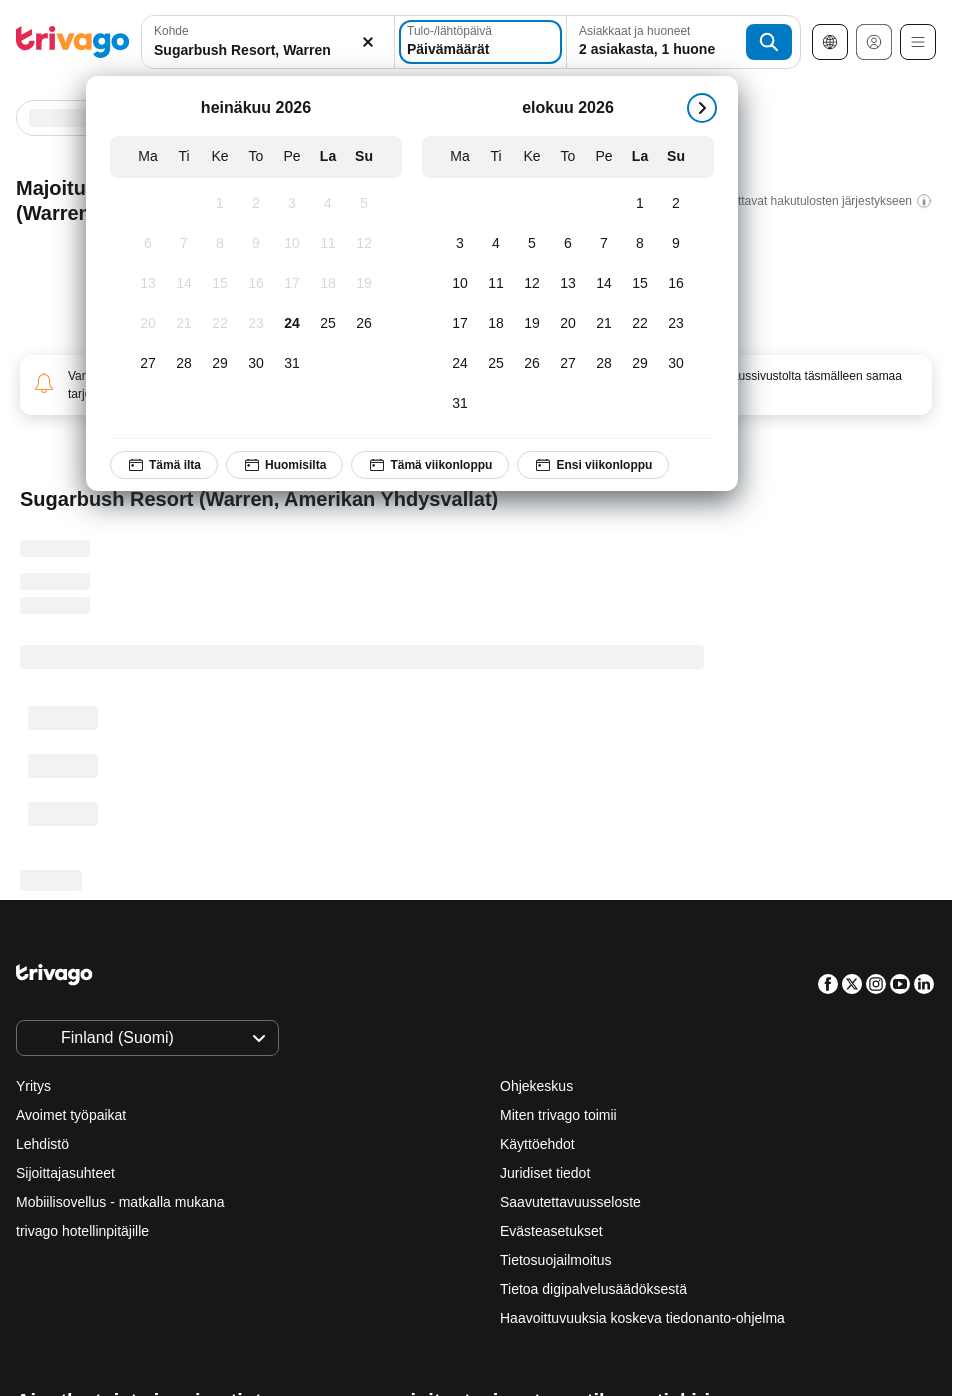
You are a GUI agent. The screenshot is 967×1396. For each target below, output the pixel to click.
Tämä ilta (164, 465)
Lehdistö (42, 1144)
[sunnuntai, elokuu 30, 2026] (676, 364)
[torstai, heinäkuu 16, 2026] (256, 284)
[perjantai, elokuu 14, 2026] (604, 284)
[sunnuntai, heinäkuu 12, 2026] (364, 244)
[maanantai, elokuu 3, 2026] (460, 244)
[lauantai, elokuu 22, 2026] (640, 324)
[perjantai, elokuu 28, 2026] (604, 364)
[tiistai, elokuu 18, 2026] (496, 324)
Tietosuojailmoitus (556, 1260)
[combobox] (268, 42)
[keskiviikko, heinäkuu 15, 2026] (220, 284)
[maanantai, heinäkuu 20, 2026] (148, 324)
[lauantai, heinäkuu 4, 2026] (328, 204)
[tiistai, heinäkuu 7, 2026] (184, 244)
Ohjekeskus (536, 1086)
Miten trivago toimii (558, 1115)
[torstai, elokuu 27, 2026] (568, 364)
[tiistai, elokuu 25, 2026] (496, 364)
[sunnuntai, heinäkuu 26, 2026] (364, 324)
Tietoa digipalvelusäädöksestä (593, 1289)
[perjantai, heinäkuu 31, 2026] (292, 364)
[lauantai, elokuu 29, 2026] (640, 364)
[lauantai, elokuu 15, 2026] (640, 284)
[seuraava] (702, 108)
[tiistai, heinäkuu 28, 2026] (184, 364)
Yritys (33, 1086)
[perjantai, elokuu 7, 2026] (604, 244)
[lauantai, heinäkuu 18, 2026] (328, 284)
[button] (268, 42)
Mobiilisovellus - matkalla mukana (120, 1202)
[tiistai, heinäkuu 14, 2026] (184, 284)
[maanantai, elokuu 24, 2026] (460, 364)
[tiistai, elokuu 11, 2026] (496, 284)
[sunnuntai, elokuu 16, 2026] (676, 284)
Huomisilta (284, 465)
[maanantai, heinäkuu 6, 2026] (148, 244)
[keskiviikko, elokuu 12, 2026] (532, 284)
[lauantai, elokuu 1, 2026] (640, 204)
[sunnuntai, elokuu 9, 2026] (676, 244)
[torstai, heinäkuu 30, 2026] (256, 364)
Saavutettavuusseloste (570, 1202)
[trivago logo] (73, 42)
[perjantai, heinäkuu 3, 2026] (292, 204)
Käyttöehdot (537, 1144)
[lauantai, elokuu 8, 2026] (640, 244)
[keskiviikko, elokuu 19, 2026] (532, 324)
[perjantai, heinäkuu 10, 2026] (292, 244)
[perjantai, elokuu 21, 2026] (604, 324)
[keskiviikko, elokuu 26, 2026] (532, 364)
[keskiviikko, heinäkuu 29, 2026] (220, 364)
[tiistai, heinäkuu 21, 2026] (184, 324)
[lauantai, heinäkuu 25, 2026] (328, 324)
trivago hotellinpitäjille (82, 1231)
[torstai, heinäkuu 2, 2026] (256, 204)
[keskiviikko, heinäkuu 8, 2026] (220, 244)
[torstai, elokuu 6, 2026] (568, 244)
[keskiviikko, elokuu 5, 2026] (532, 244)
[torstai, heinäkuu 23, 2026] (256, 324)
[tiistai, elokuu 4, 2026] (496, 244)
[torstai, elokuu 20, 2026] (568, 324)
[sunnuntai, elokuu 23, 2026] (676, 324)
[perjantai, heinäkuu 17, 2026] (292, 284)
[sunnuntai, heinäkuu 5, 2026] (364, 204)
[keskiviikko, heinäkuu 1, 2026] (220, 204)
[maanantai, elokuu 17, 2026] (460, 324)
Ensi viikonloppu (593, 465)
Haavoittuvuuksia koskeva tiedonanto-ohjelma (642, 1318)
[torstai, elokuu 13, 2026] (568, 284)
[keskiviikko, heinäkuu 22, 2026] (220, 324)
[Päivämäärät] (480, 42)
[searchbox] (268, 50)
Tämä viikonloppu (430, 465)
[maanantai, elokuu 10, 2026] (460, 284)
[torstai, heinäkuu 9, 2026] (256, 244)
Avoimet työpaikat (71, 1115)
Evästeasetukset (553, 1231)
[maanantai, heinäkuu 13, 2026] (148, 284)
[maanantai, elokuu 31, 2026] (460, 404)
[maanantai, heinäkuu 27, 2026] (148, 364)
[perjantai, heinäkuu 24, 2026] (292, 324)
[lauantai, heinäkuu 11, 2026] (328, 244)
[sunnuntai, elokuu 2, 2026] (676, 204)
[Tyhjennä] (368, 42)
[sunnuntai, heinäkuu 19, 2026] (364, 284)
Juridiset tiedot (545, 1173)
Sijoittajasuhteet (65, 1173)
